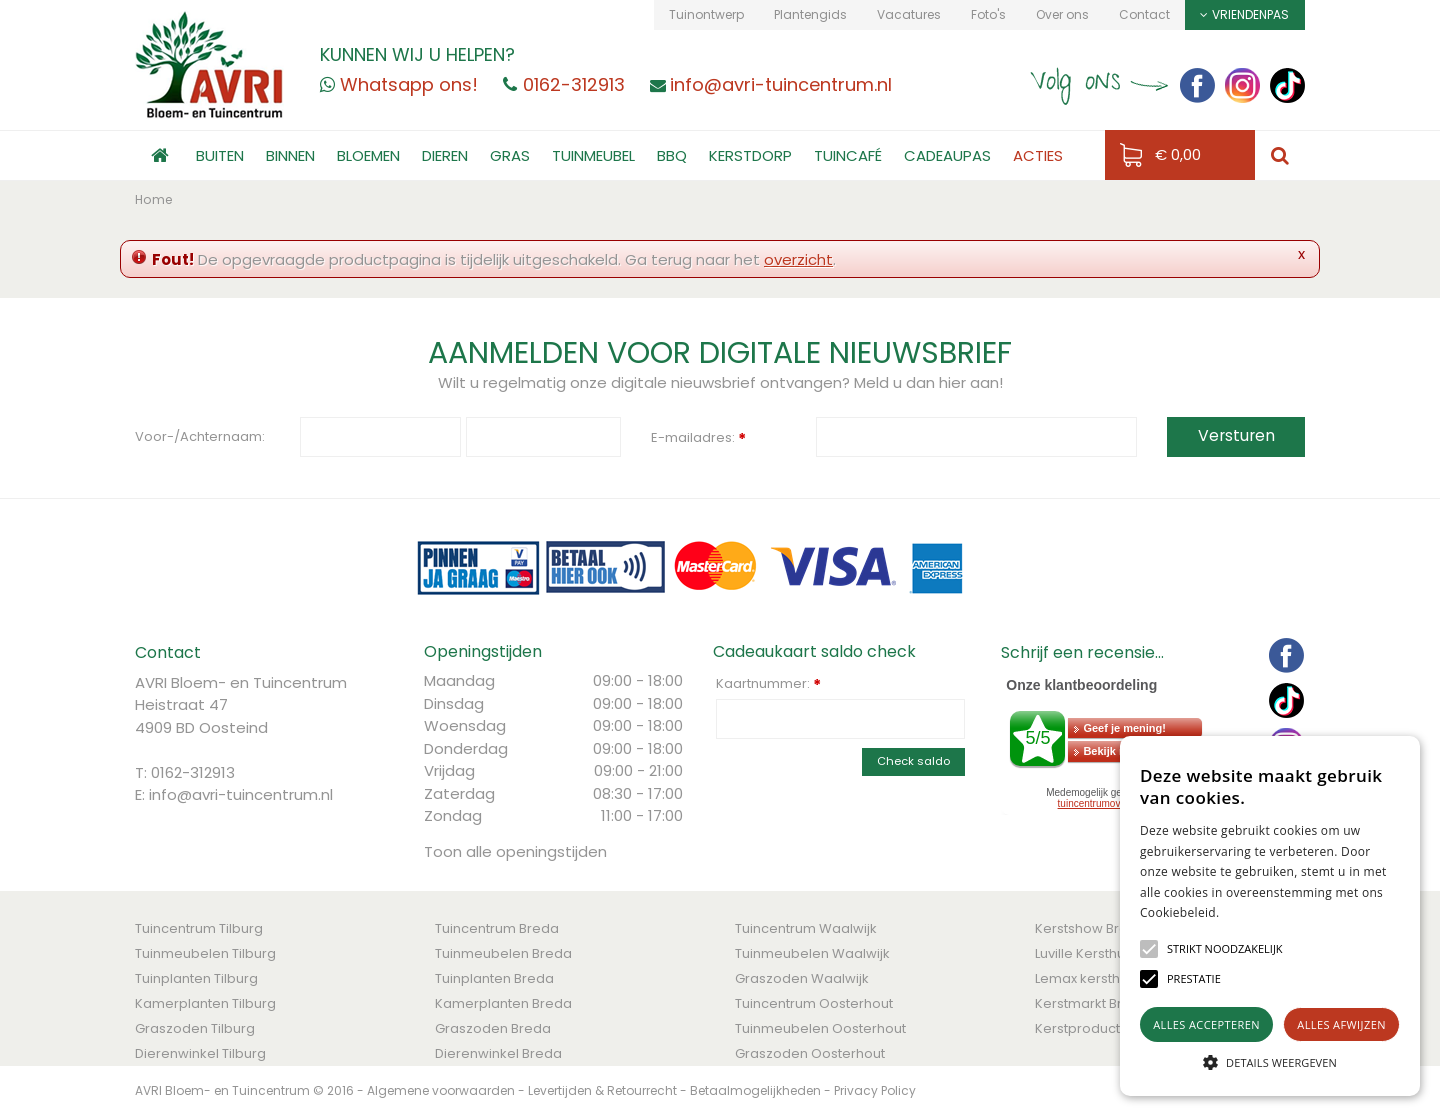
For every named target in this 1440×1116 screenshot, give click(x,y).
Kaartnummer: (768, 684)
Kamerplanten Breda (503, 1003)
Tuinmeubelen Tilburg (205, 953)
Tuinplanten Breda (494, 978)
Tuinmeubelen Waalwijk (812, 953)
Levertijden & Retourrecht (602, 1090)
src (1280, 155)
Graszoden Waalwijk (802, 978)
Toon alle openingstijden (515, 851)
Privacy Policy (875, 1090)
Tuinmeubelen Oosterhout (820, 1028)
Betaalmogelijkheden (755, 1090)
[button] (1225, 949)
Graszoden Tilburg (195, 1028)
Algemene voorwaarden (441, 1090)
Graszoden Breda (493, 1028)
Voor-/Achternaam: (200, 436)
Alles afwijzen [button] (1341, 1024)
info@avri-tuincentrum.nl (241, 794)
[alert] (1270, 916)
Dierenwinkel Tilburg (200, 1053)
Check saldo (913, 761)
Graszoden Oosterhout (810, 1053)
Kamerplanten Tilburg (205, 1003)
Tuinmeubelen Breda (503, 953)
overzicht (798, 259)
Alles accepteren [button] (1206, 1024)
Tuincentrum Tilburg (199, 928)
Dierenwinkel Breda (498, 1053)
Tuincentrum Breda (497, 928)
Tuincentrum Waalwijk (806, 928)
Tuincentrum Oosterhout (814, 1003)
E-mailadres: (698, 439)
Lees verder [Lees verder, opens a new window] (1254, 912)
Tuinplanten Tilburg (196, 978)
